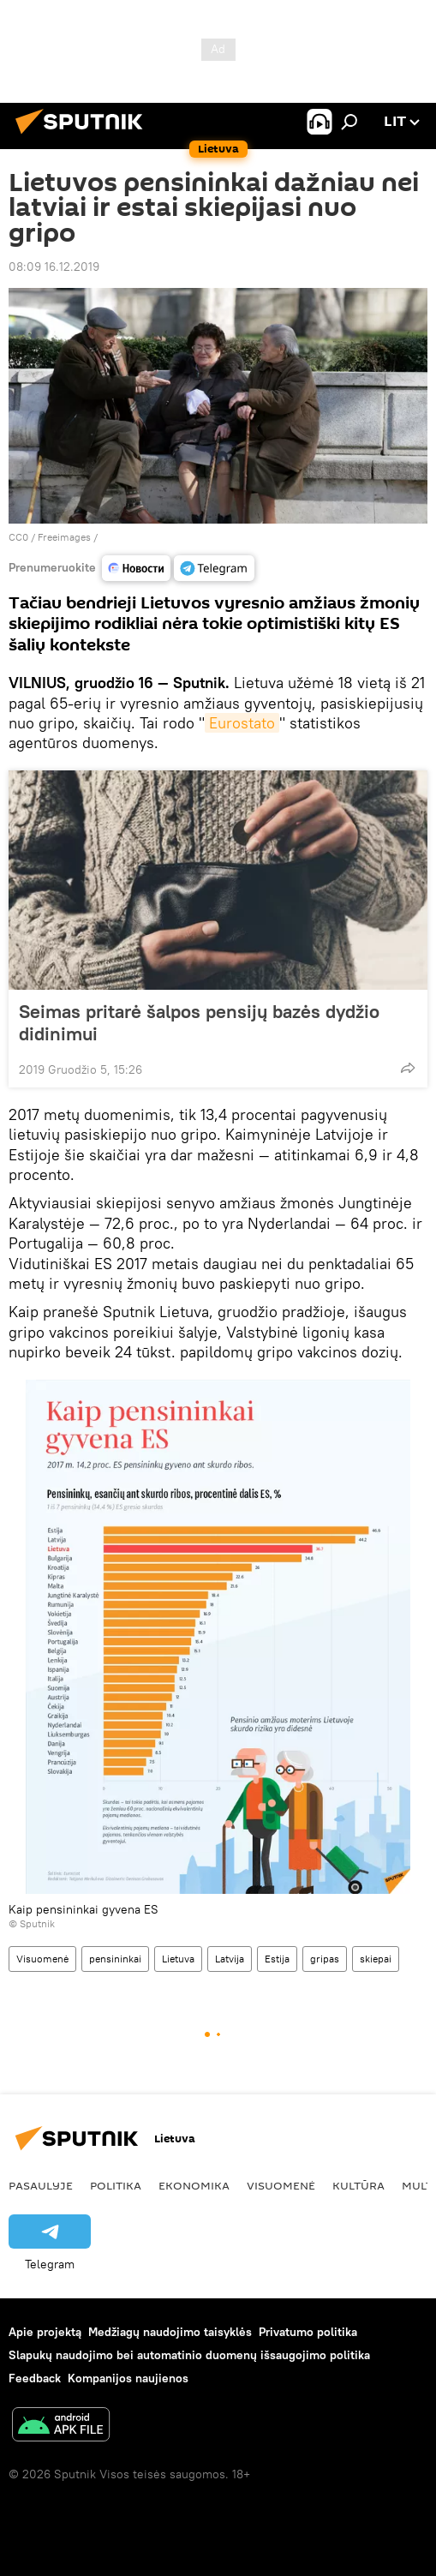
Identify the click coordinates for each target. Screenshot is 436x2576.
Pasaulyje (41, 2185)
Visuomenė (42, 1958)
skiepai (375, 1958)
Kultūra (358, 2185)
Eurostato (242, 723)
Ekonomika (194, 2185)
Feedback (35, 2378)
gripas (324, 1958)
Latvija (229, 1958)
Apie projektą (45, 2331)
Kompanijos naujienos (128, 2378)
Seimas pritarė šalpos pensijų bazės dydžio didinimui (199, 1022)
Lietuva (178, 1958)
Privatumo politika (308, 2331)
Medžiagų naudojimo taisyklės (170, 2331)
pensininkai (115, 1958)
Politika (115, 2185)
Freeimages (65, 536)
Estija (277, 1958)
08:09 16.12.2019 (54, 266)
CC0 (18, 536)
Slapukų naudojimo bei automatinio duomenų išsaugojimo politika (189, 2355)
